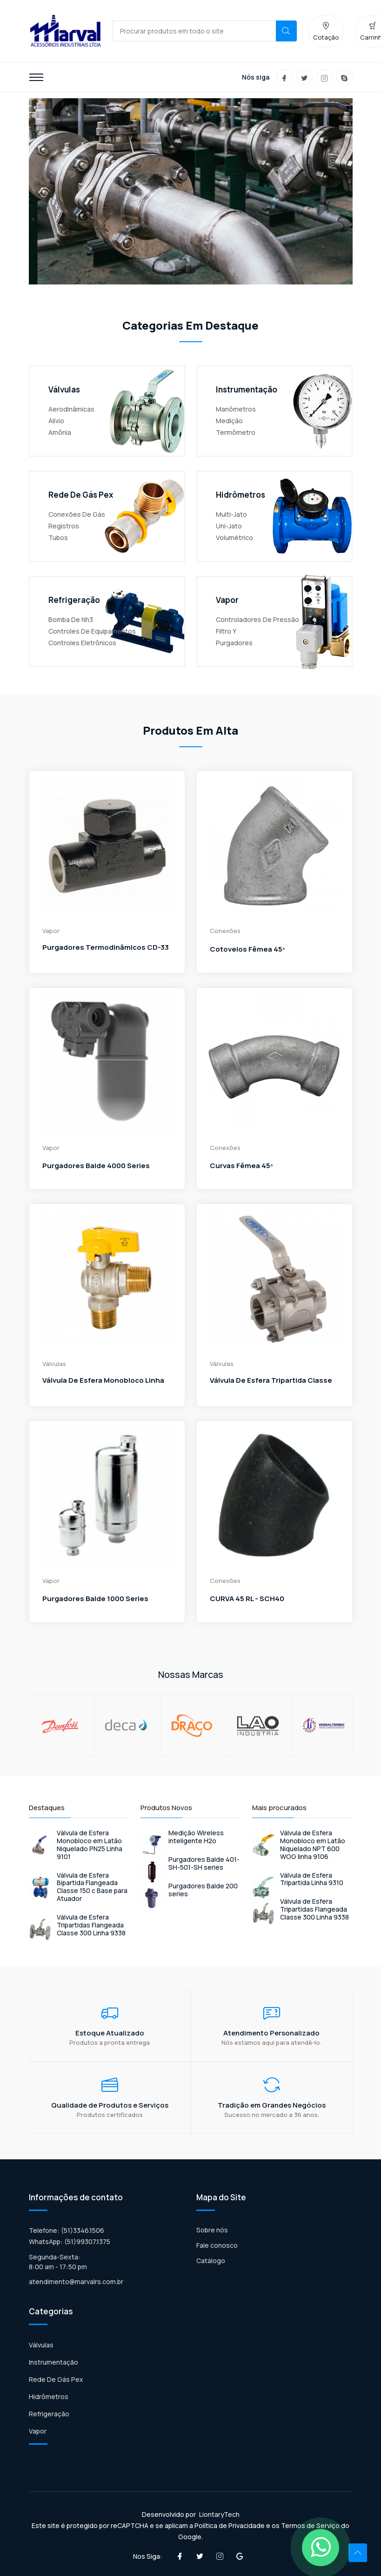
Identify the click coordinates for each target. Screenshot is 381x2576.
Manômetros (236, 409)
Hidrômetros (48, 2396)
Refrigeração (49, 2413)
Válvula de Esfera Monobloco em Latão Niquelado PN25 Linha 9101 (89, 1844)
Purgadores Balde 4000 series (96, 1165)
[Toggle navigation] (36, 77)
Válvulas (41, 2344)
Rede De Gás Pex (56, 2379)
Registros (63, 525)
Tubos (58, 537)
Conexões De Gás (76, 514)
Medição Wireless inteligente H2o (196, 1837)
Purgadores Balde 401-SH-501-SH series (204, 1864)
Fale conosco (217, 2245)
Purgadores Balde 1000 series (95, 1598)
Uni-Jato (229, 525)
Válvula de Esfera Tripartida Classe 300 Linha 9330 (271, 1390)
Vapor (38, 2431)
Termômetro (235, 432)
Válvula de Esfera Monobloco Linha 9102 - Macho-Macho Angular (103, 1390)
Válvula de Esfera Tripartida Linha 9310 (311, 1879)
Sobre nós (212, 2229)
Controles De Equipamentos (92, 631)
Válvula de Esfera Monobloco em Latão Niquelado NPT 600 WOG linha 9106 (312, 1844)
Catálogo (210, 2260)
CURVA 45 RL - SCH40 (247, 1598)
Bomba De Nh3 (70, 619)
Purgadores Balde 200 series (203, 1890)
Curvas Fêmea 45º (241, 1165)
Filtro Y (226, 631)
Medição (229, 420)
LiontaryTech (219, 2514)
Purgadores (234, 642)
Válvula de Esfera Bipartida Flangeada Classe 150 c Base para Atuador (92, 1887)
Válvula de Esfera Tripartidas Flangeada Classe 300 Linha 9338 (91, 1925)
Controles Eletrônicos (82, 642)
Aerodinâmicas (71, 409)
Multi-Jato (231, 514)
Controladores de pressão (257, 619)
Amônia (59, 432)
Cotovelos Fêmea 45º (247, 949)
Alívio (56, 420)
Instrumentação (53, 2362)
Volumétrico (234, 537)
